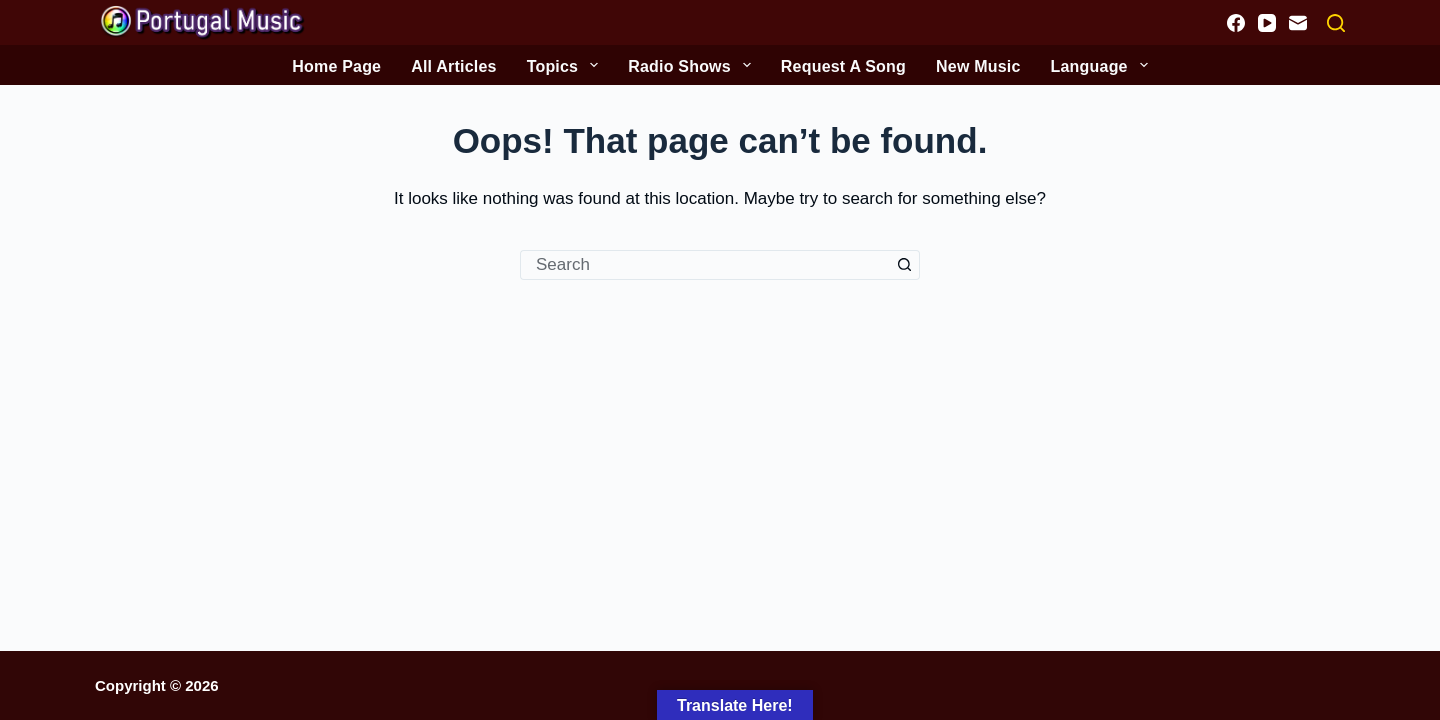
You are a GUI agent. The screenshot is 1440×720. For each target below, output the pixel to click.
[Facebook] (1236, 23)
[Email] (1298, 23)
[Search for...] (705, 265)
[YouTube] (1267, 23)
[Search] (1336, 23)
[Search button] (905, 265)
